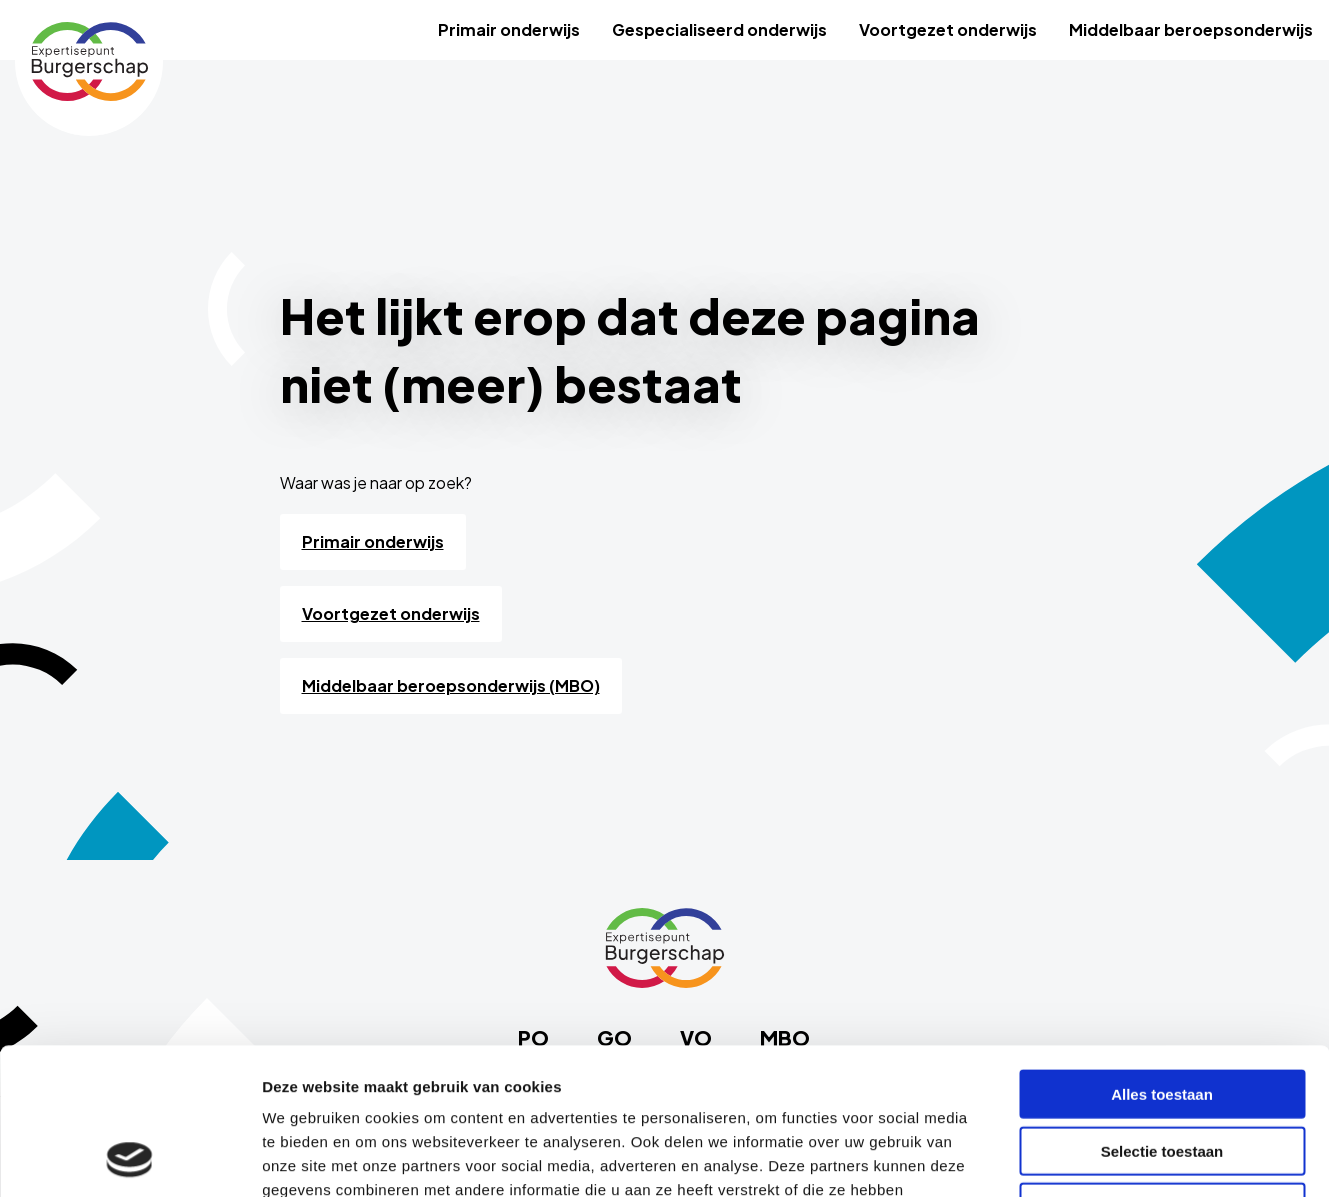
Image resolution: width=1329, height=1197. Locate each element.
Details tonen (1080, 1157)
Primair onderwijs (509, 29)
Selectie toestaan (1162, 1013)
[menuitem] (509, 30)
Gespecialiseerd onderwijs (719, 29)
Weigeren (1161, 1069)
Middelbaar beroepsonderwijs (1191, 29)
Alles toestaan (1162, 956)
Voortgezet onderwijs (948, 29)
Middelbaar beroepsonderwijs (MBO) (451, 685)
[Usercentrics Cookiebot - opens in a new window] (129, 1158)
